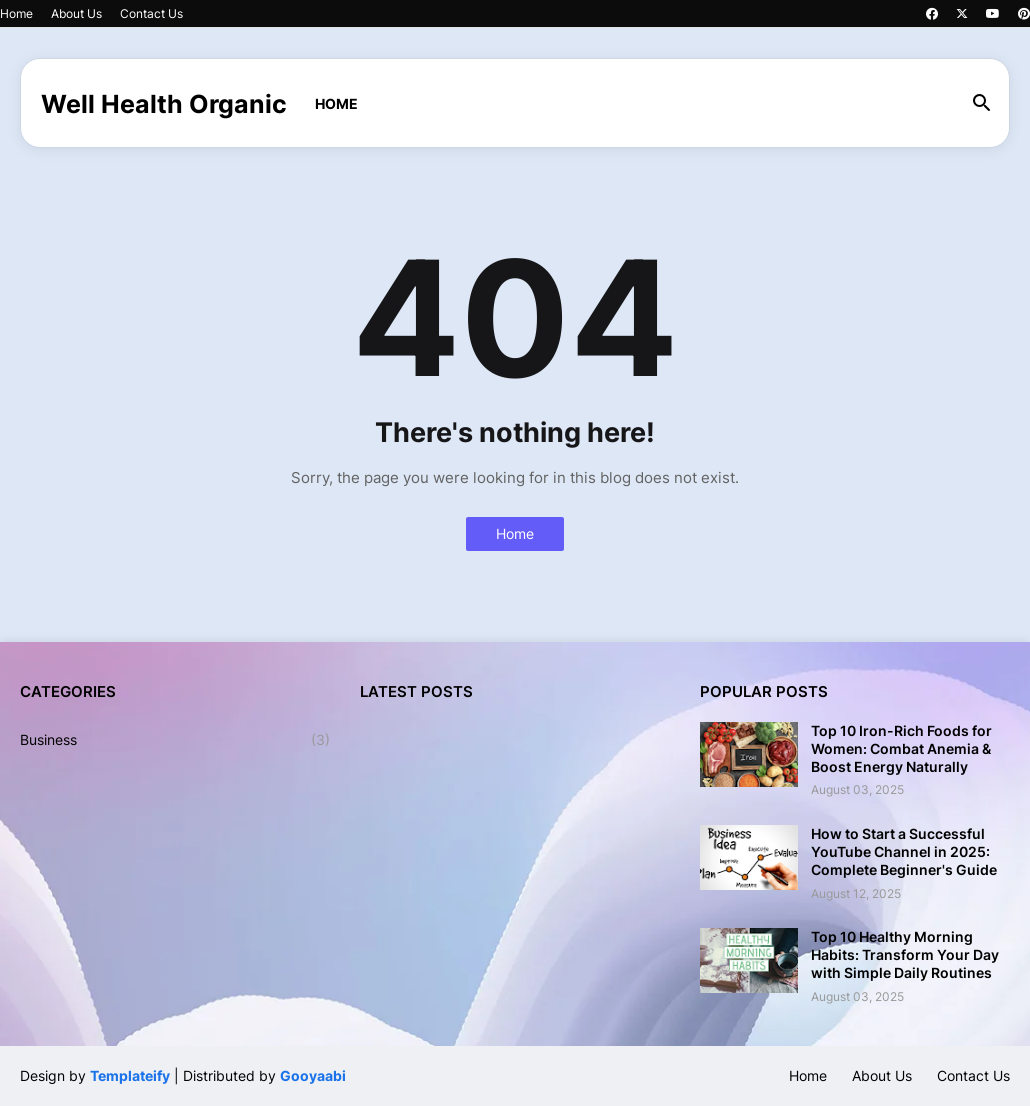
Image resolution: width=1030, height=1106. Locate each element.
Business (175, 740)
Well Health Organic (164, 104)
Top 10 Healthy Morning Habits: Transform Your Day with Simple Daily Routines (905, 954)
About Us (76, 13)
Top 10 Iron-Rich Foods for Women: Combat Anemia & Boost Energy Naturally (901, 748)
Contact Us (151, 13)
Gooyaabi (313, 1075)
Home (16, 13)
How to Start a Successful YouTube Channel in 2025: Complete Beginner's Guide (904, 851)
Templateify (130, 1075)
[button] (982, 104)
